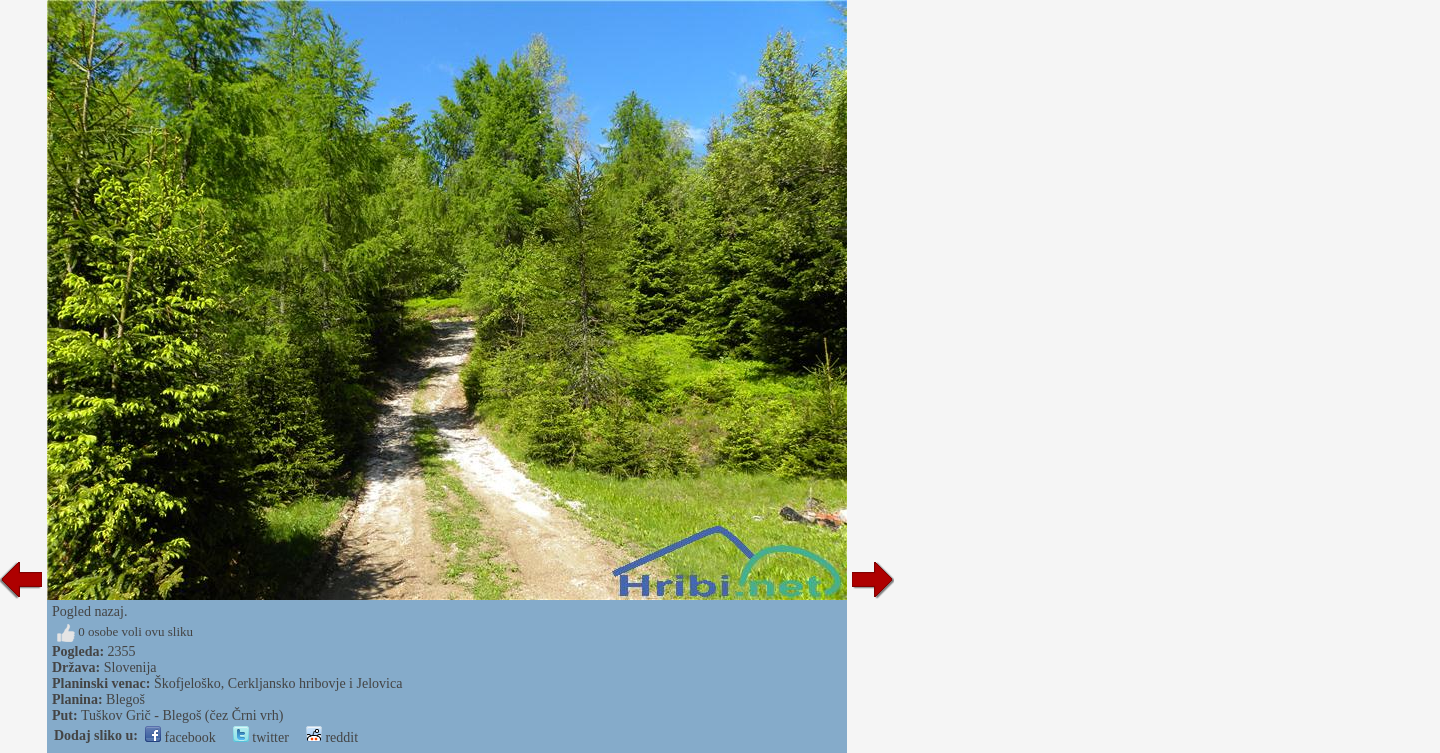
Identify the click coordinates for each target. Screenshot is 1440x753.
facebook (180, 737)
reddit (332, 737)
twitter (261, 737)
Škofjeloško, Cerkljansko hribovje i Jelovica (278, 683)
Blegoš (125, 699)
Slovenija (130, 667)
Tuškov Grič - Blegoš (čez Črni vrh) (182, 715)
